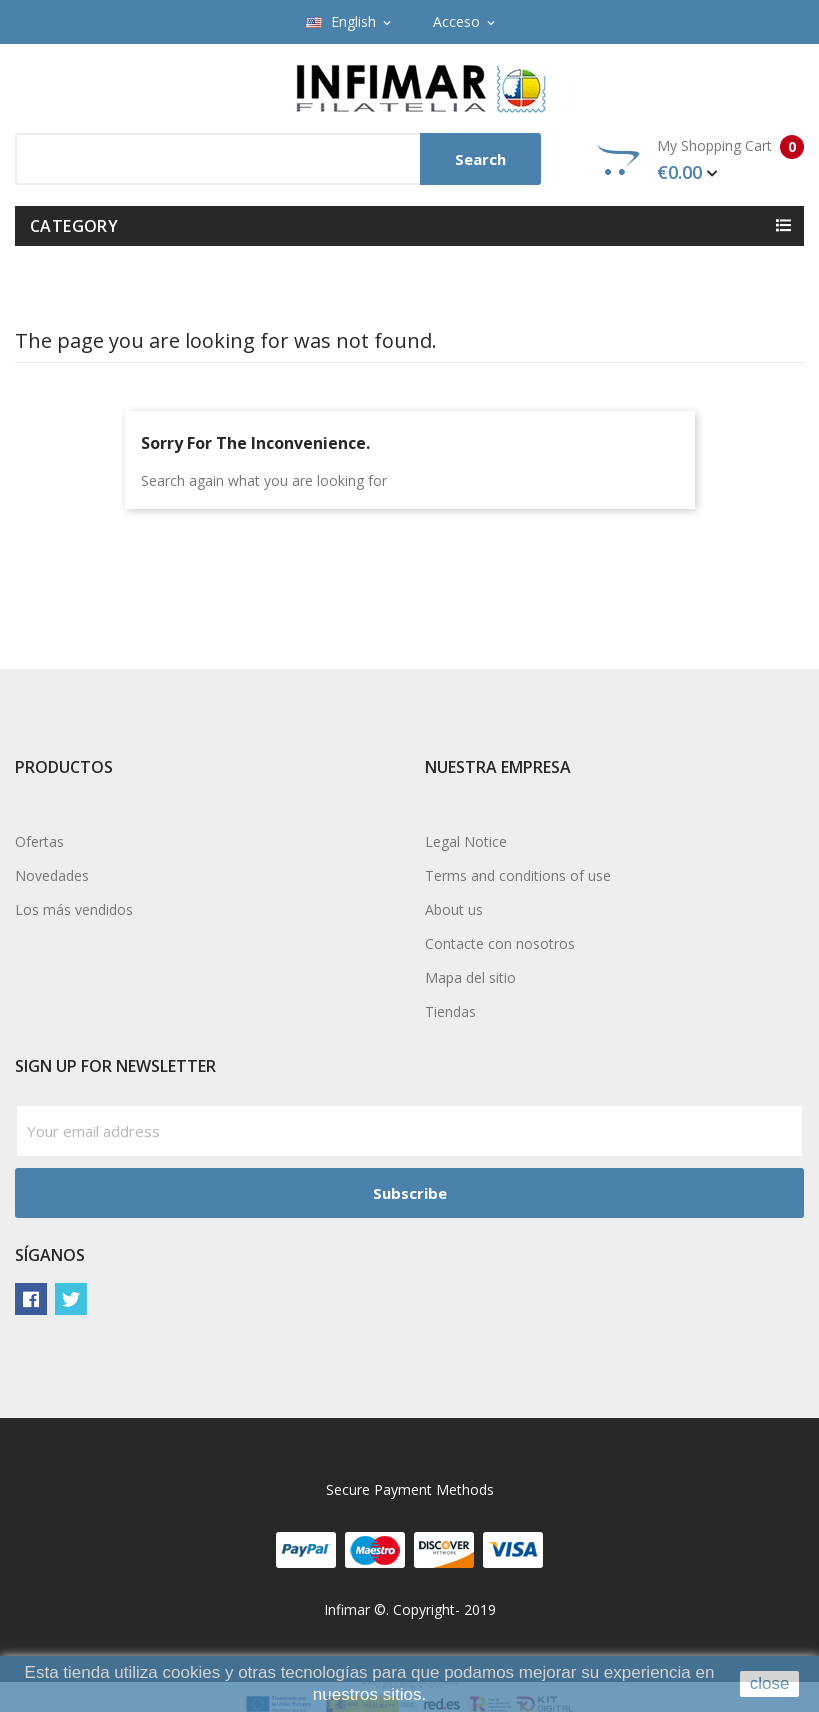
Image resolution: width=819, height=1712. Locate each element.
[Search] (278, 159)
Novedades (52, 875)
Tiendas (450, 1011)
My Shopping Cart (700, 160)
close (770, 1683)
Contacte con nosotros (500, 943)
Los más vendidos (74, 909)
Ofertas (39, 841)
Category (74, 226)
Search (480, 159)
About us (454, 909)
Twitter (71, 1299)
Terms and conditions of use (518, 875)
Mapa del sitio (470, 977)
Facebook (31, 1299)
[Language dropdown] (350, 22)
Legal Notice (466, 841)
